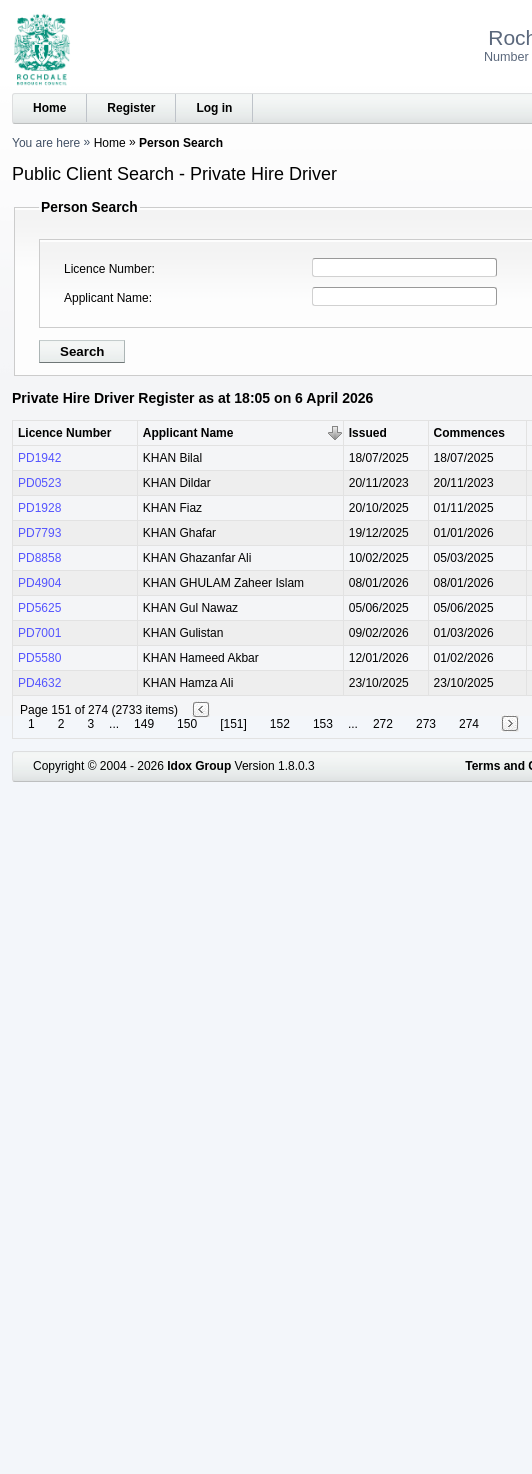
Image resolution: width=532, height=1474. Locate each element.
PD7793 (39, 533)
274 (469, 724)
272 (383, 724)
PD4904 (39, 583)
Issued (368, 433)
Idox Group (199, 766)
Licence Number (107, 269)
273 (426, 724)
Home (49, 108)
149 (144, 724)
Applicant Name (106, 298)
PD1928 (39, 508)
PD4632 (39, 683)
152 (280, 724)
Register (131, 108)
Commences (469, 433)
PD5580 (39, 658)
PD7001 (39, 633)
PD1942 (39, 458)
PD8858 (39, 558)
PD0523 (39, 483)
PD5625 (39, 608)
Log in (214, 108)
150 (187, 724)
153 (323, 724)
